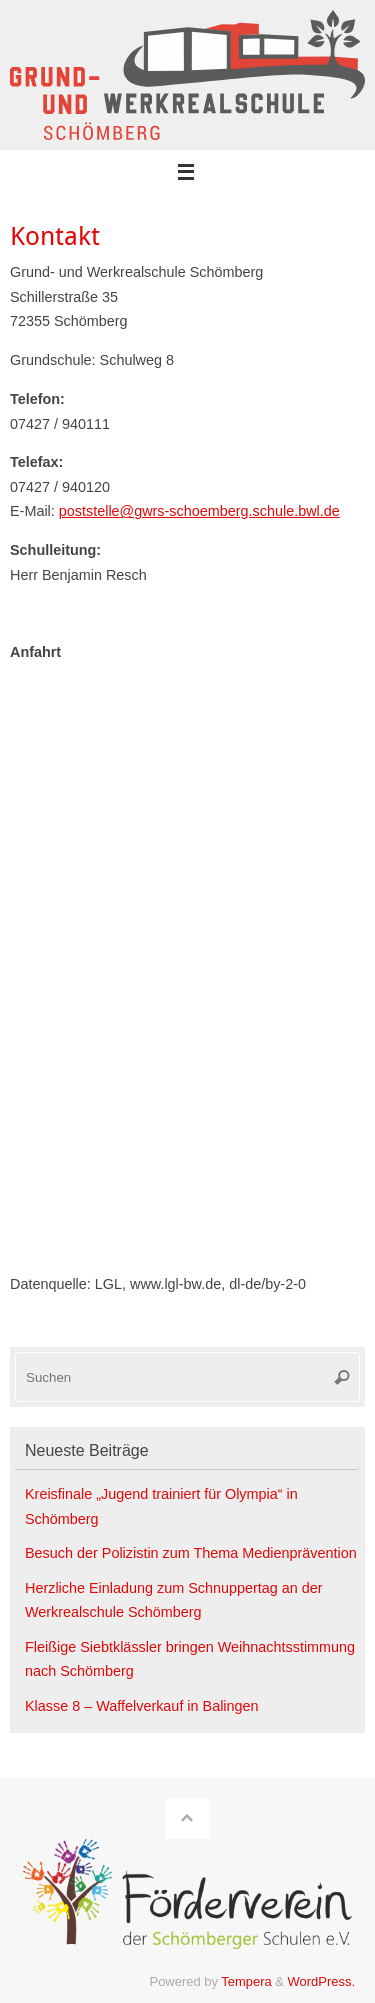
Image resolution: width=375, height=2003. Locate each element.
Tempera (246, 1981)
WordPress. (321, 1981)
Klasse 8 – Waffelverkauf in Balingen (142, 1706)
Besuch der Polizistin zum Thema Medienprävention (191, 1553)
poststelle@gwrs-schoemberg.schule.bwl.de (199, 511)
